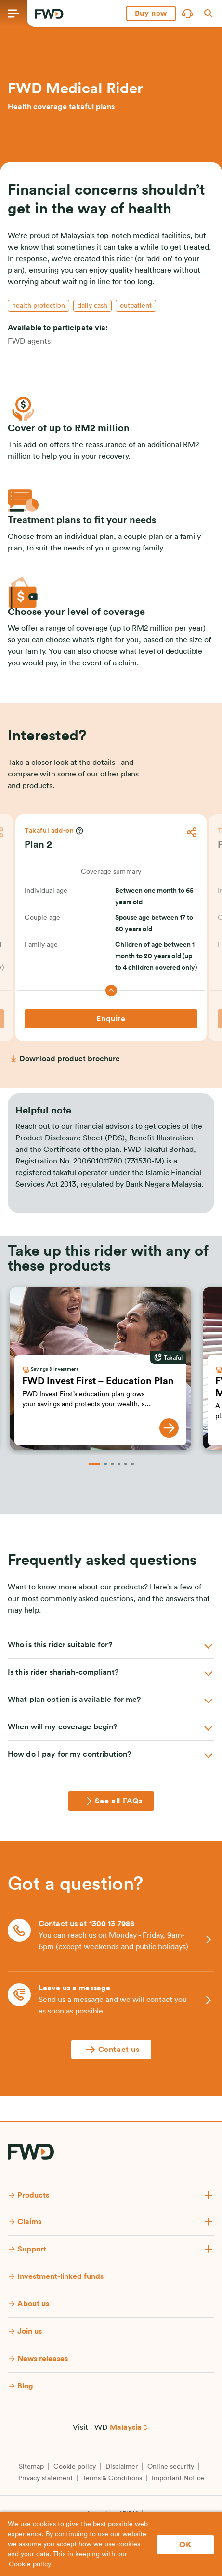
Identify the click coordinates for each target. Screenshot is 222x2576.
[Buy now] (151, 13)
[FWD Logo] (49, 14)
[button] (151, 13)
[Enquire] (111, 1018)
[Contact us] (111, 2049)
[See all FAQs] (111, 1801)
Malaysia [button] (126, 2427)
